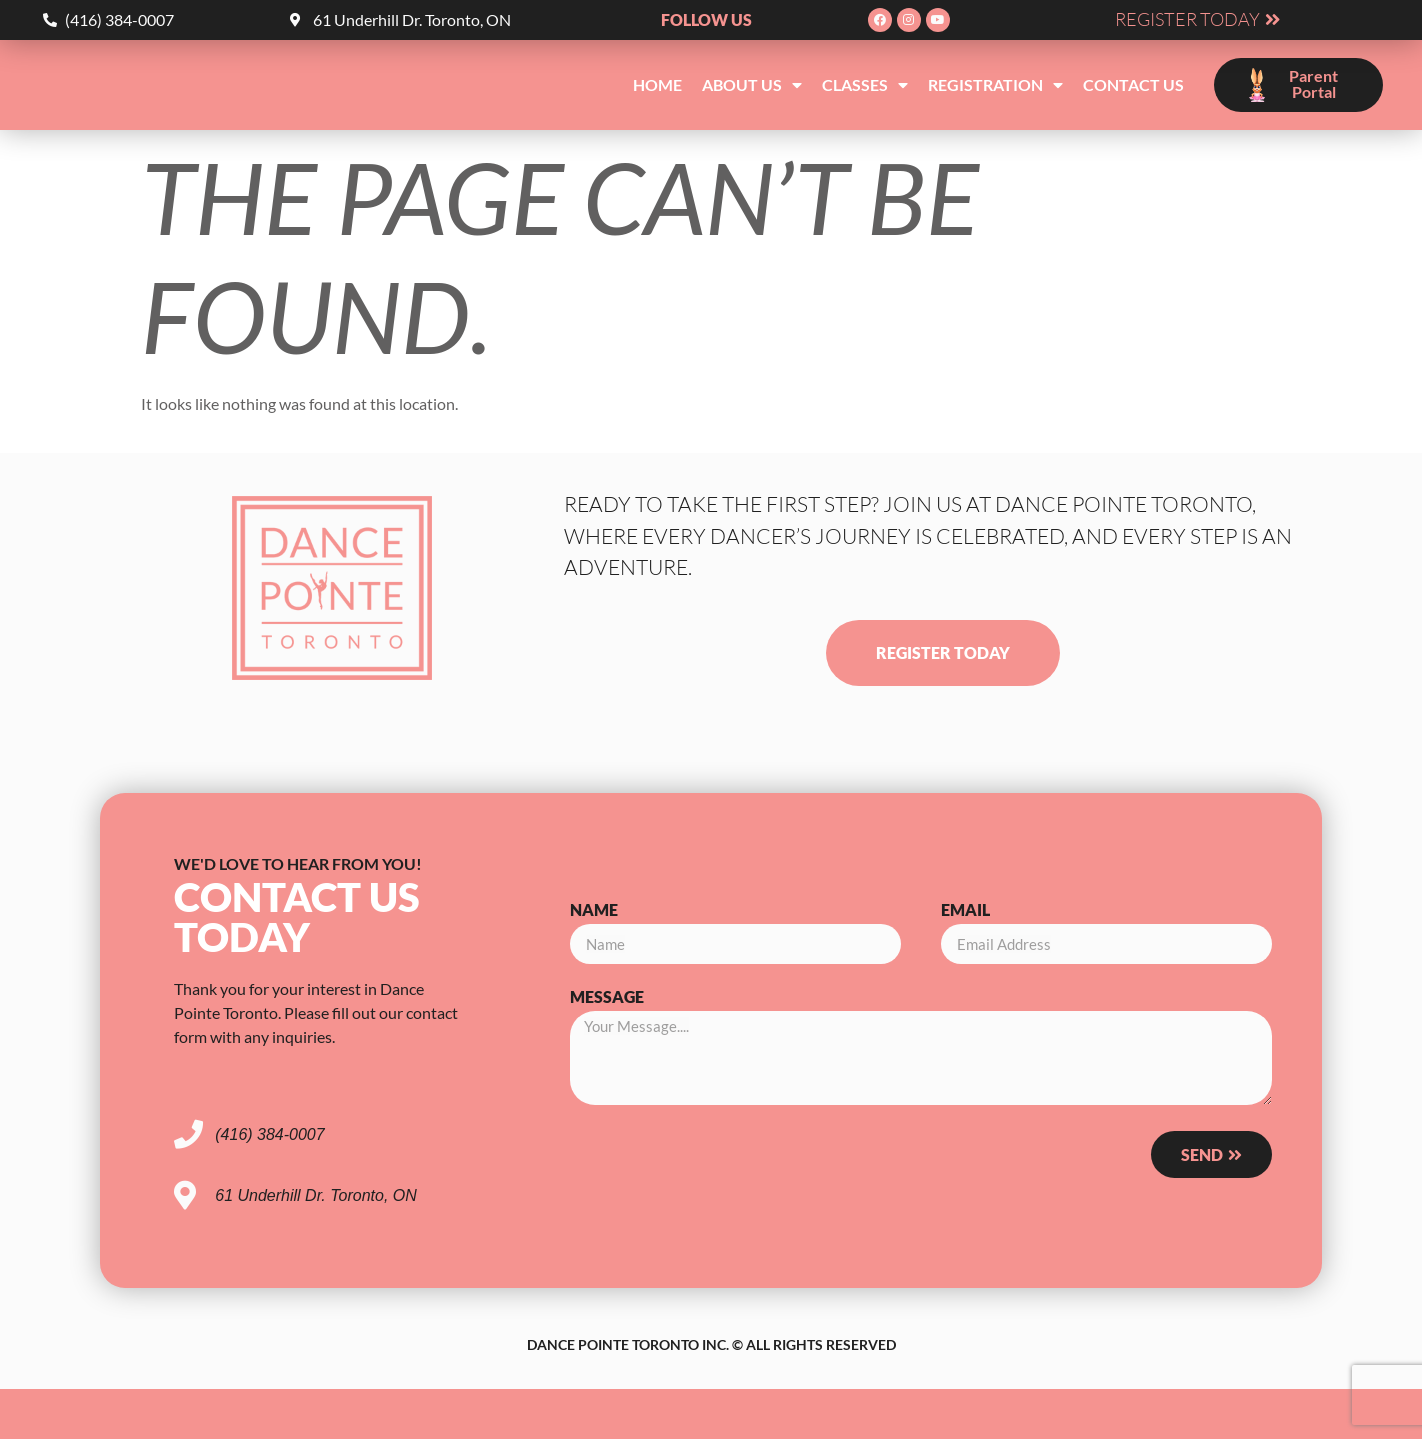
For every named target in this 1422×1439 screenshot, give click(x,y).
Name (594, 910)
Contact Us (1133, 84)
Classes (865, 85)
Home (657, 84)
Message (607, 997)
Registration (995, 85)
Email (965, 910)
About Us (752, 85)
